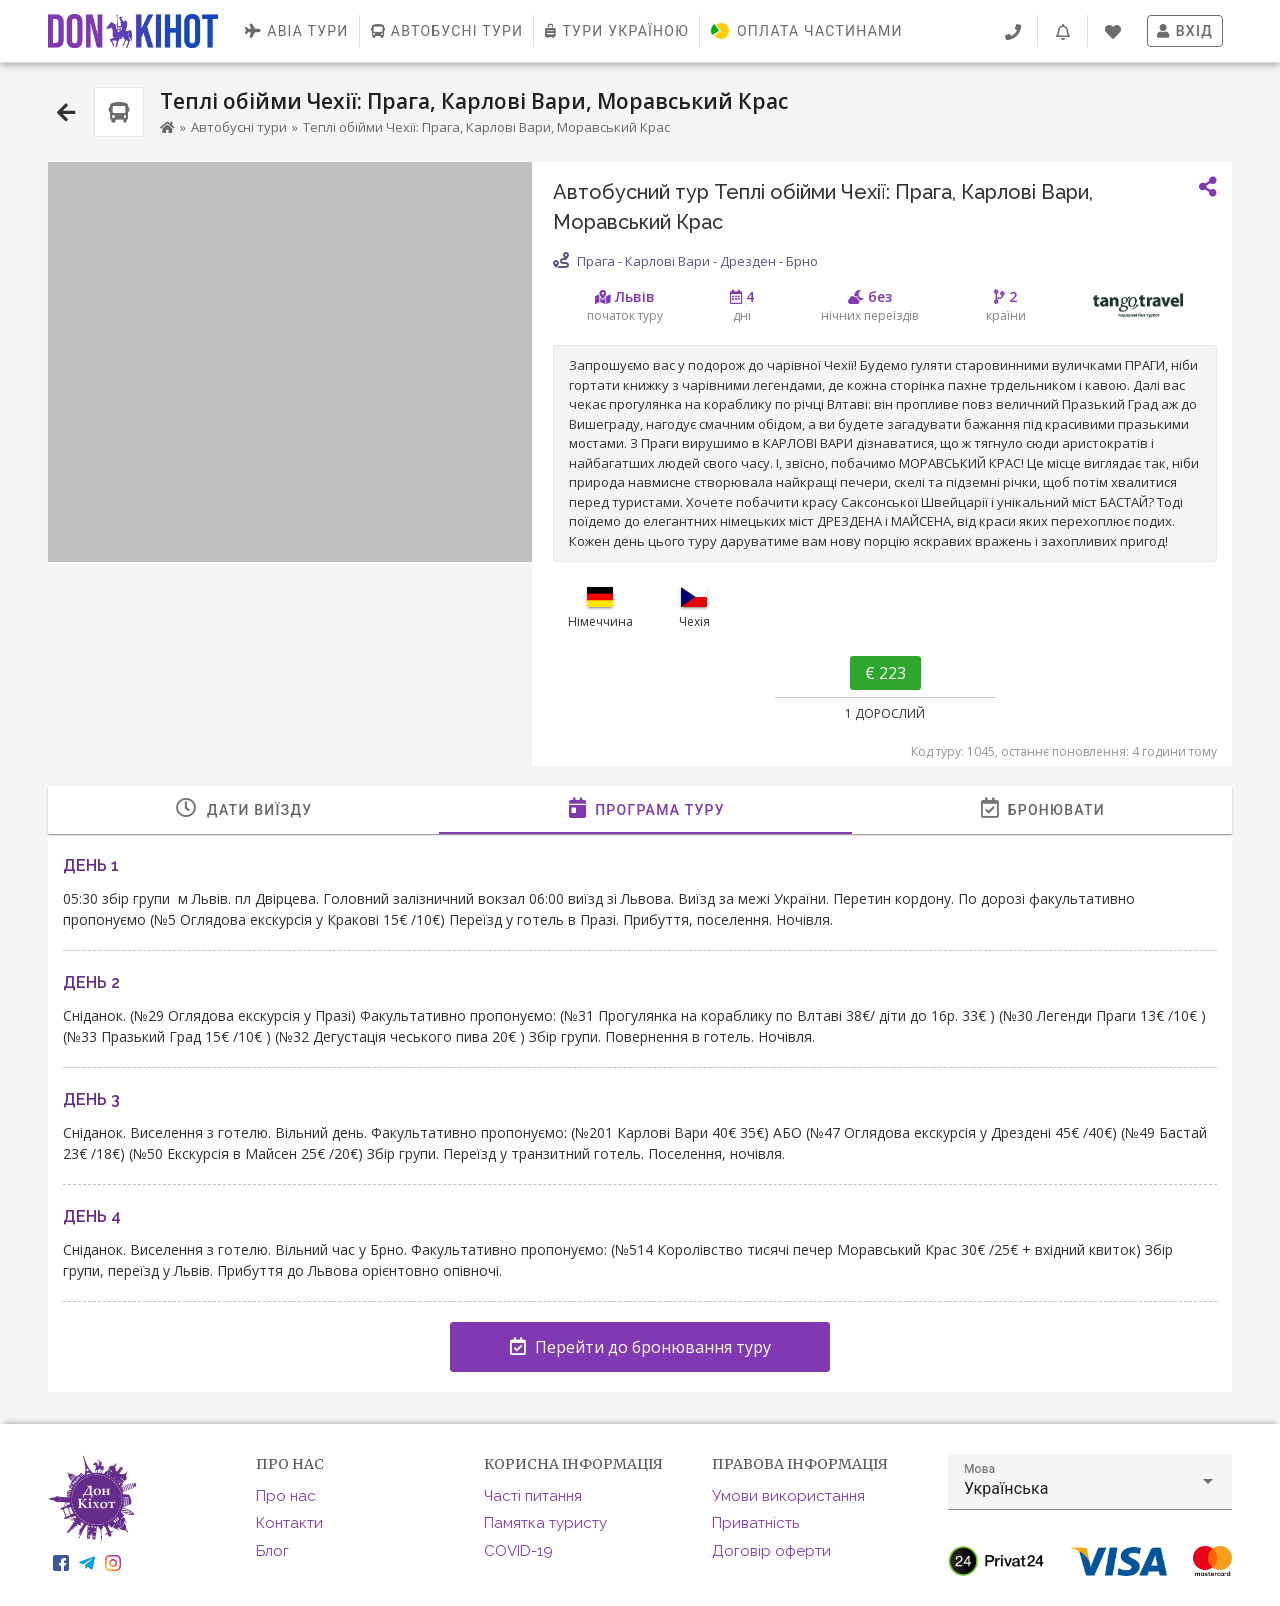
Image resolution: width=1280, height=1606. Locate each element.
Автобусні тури (239, 127)
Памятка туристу (545, 1523)
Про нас (286, 1496)
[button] (1090, 1482)
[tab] (243, 810)
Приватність (755, 1523)
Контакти (289, 1523)
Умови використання (788, 1496)
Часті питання (533, 1496)
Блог (272, 1551)
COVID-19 (518, 1551)
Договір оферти (771, 1551)
